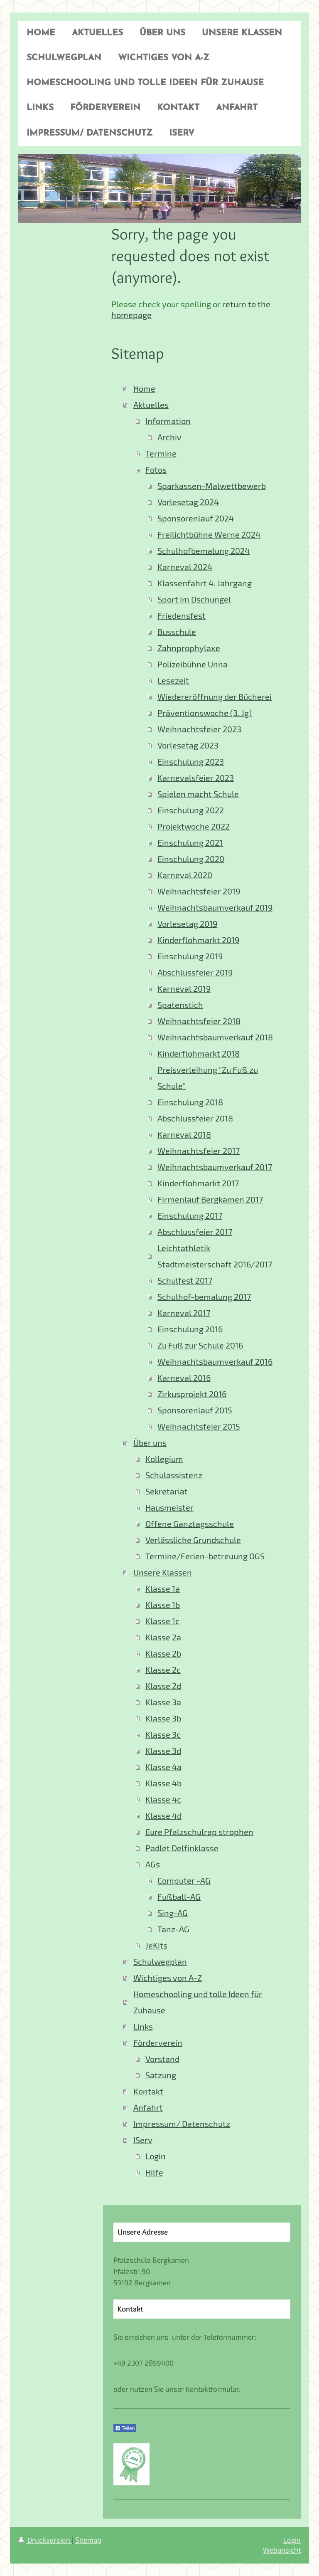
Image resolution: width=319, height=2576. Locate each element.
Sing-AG (172, 1913)
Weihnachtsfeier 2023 (199, 729)
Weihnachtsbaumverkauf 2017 (214, 1167)
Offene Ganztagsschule (189, 1524)
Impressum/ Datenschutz (181, 2124)
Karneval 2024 (184, 567)
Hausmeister (169, 1507)
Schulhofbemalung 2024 (203, 551)
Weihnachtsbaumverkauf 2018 (215, 1037)
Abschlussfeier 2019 (195, 972)
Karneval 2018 (184, 1134)
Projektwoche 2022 (193, 826)
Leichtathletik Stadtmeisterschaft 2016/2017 (214, 1256)
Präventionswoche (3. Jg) (204, 713)
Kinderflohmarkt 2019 (198, 940)
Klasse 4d (163, 1815)
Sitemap (88, 2540)
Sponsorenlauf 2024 (195, 518)
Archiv (169, 437)
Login (155, 2156)
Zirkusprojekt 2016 (191, 1394)
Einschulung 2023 (190, 761)
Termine (161, 453)
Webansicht (282, 2550)
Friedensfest (181, 615)
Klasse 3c (163, 1734)
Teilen (125, 2428)
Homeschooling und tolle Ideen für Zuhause (197, 2002)
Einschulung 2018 (190, 1102)
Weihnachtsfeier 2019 (198, 891)
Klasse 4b (163, 1783)
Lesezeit (173, 680)
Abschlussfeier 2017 (194, 1232)
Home (144, 388)
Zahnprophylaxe (188, 648)
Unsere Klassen (162, 1572)
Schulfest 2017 (184, 1280)
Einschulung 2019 (190, 956)
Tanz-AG (173, 1929)
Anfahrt (148, 2107)
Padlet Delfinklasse (181, 1848)
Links (143, 2026)
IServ (142, 2140)
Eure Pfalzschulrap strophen (199, 1832)
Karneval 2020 (184, 875)
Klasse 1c (162, 1621)
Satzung (160, 2075)
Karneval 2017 (183, 1313)
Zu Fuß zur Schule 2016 (200, 1345)
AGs (152, 1864)
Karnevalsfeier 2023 (195, 778)
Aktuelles (151, 405)
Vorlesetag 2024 (188, 502)
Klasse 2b (163, 1653)
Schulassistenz (173, 1475)
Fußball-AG (179, 1897)
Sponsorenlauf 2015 (194, 1410)
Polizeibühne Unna (192, 664)
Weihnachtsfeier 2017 (198, 1151)
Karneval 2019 (184, 988)
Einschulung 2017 (189, 1215)
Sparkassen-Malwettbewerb (211, 486)
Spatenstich (180, 1005)
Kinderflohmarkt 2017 (198, 1183)
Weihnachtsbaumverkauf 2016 (214, 1361)
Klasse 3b (163, 1718)
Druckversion (45, 2540)
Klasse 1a (162, 1588)
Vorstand (162, 2059)
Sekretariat (166, 1491)
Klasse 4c (163, 1799)
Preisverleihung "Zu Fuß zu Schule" (207, 1078)
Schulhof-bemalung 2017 (204, 1297)
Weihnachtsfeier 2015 (198, 1426)
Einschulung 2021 (190, 842)
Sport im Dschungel (194, 599)
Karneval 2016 (184, 1378)
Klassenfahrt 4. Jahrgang (204, 583)
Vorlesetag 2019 (187, 924)
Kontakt (148, 2091)
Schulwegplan (160, 1961)
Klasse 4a (163, 1767)
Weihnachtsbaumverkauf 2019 (214, 907)
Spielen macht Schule (198, 794)
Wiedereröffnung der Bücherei (214, 696)
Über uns (150, 1442)
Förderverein (157, 2042)
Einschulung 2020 (190, 859)
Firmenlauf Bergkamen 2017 (210, 1199)
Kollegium (164, 1459)
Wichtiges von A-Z (167, 1978)
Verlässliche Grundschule (193, 1540)
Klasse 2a (163, 1637)
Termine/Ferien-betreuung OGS (205, 1556)
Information (168, 421)
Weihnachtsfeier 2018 (198, 1021)
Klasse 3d (163, 1751)
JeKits (156, 1945)
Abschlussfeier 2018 (195, 1118)
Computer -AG (184, 1880)
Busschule (176, 632)
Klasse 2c (163, 1670)
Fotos (156, 469)
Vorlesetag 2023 (187, 745)
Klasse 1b (162, 1605)
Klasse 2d (163, 1686)
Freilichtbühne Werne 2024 (208, 534)
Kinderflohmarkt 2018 (198, 1053)
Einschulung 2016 (190, 1329)
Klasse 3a (163, 1702)
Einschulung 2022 (190, 810)
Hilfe (154, 2172)
